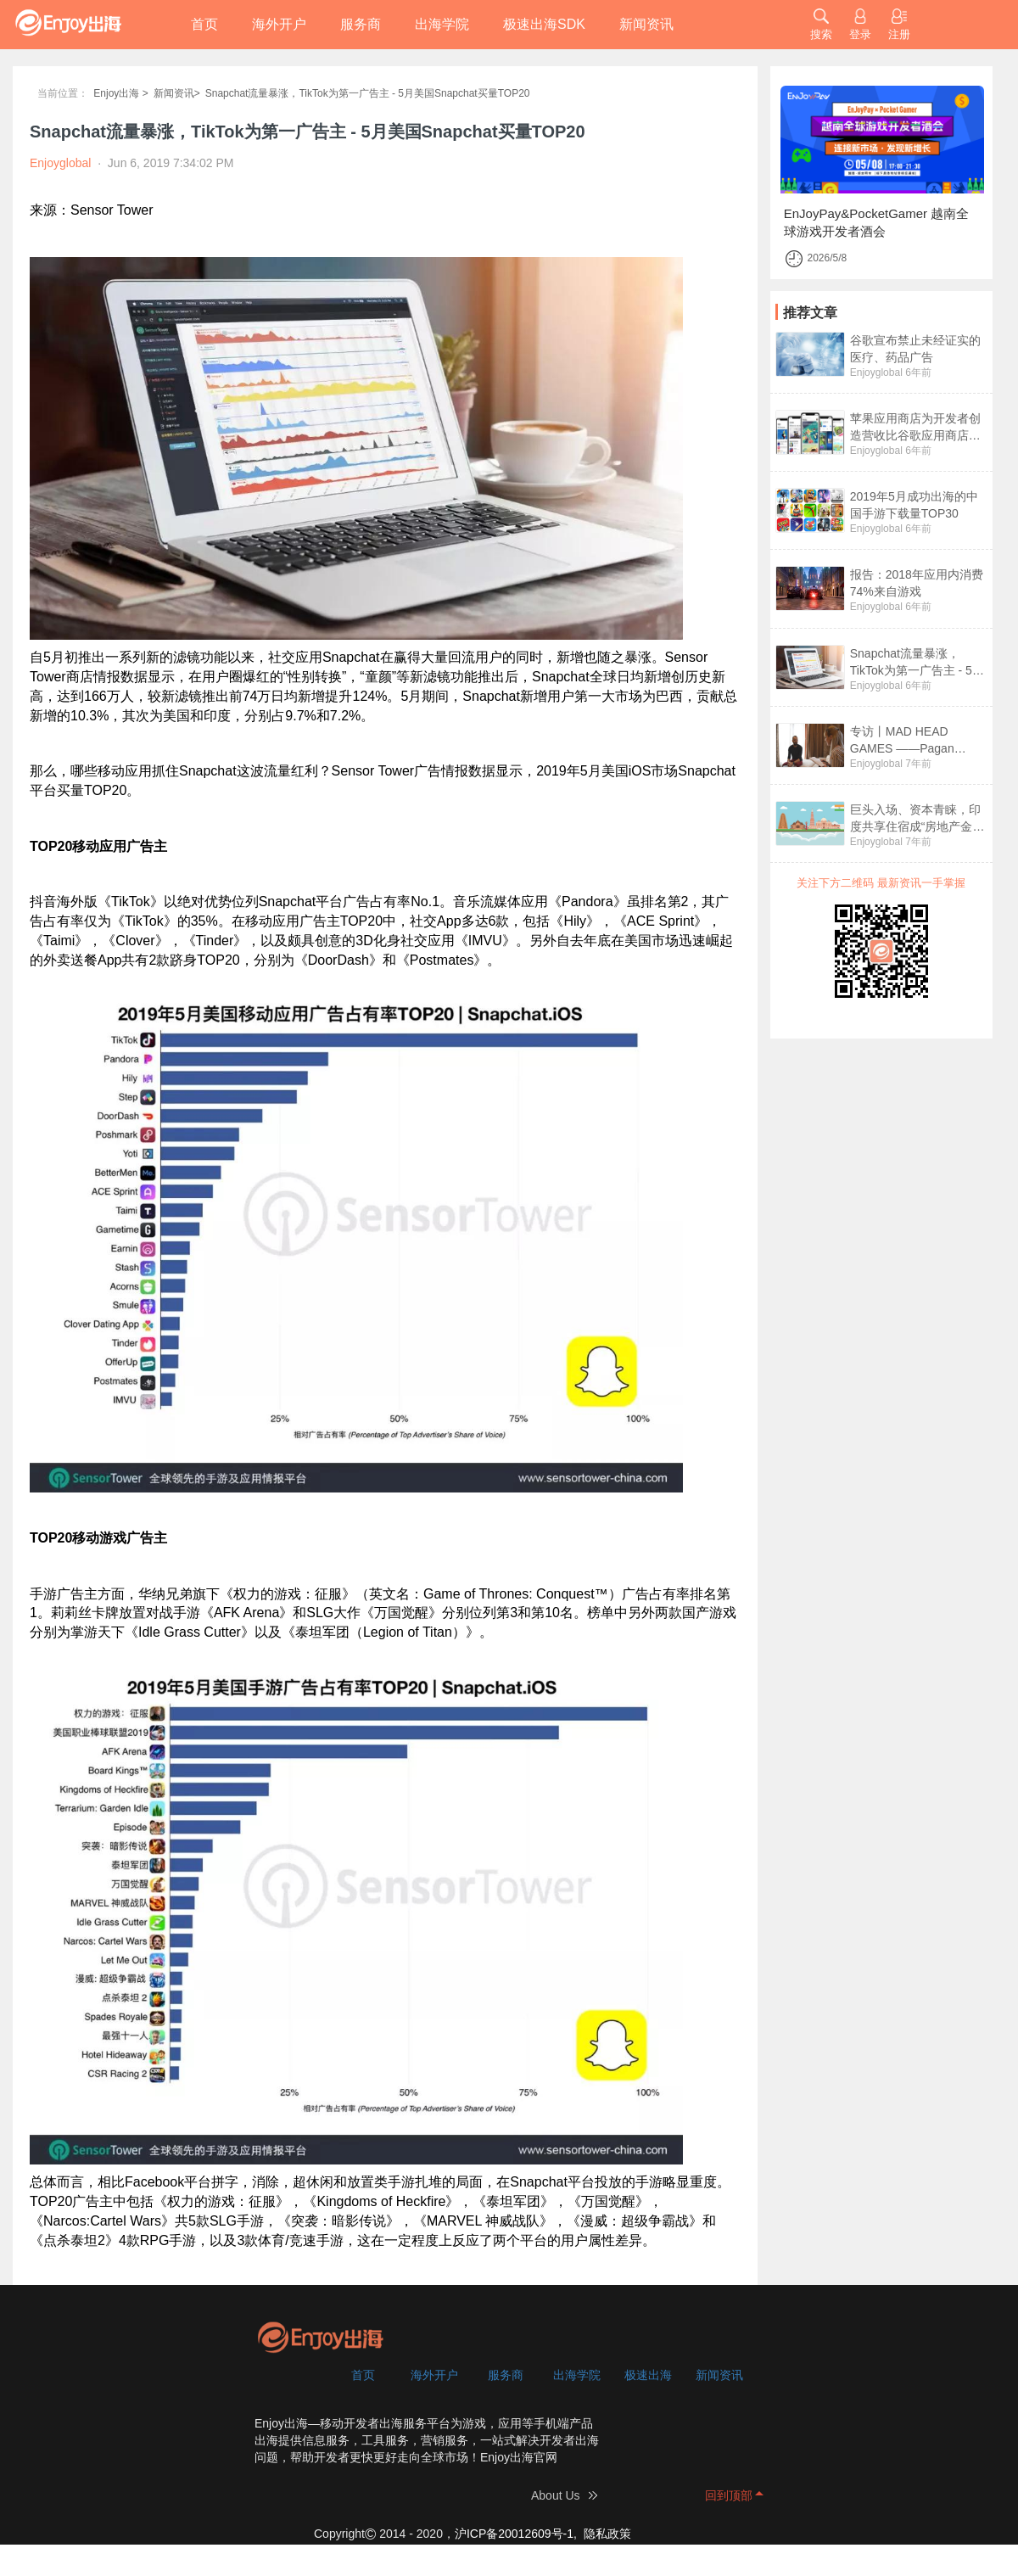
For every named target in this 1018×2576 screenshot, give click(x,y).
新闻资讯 (646, 24)
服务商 (360, 24)
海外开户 (279, 24)
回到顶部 (728, 2495)
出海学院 (442, 24)
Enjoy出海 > (120, 93)
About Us (555, 2495)
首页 (204, 24)
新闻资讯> (177, 93)
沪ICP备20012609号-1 (514, 2533)
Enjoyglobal (876, 372)
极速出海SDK (544, 24)
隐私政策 (607, 2533)
